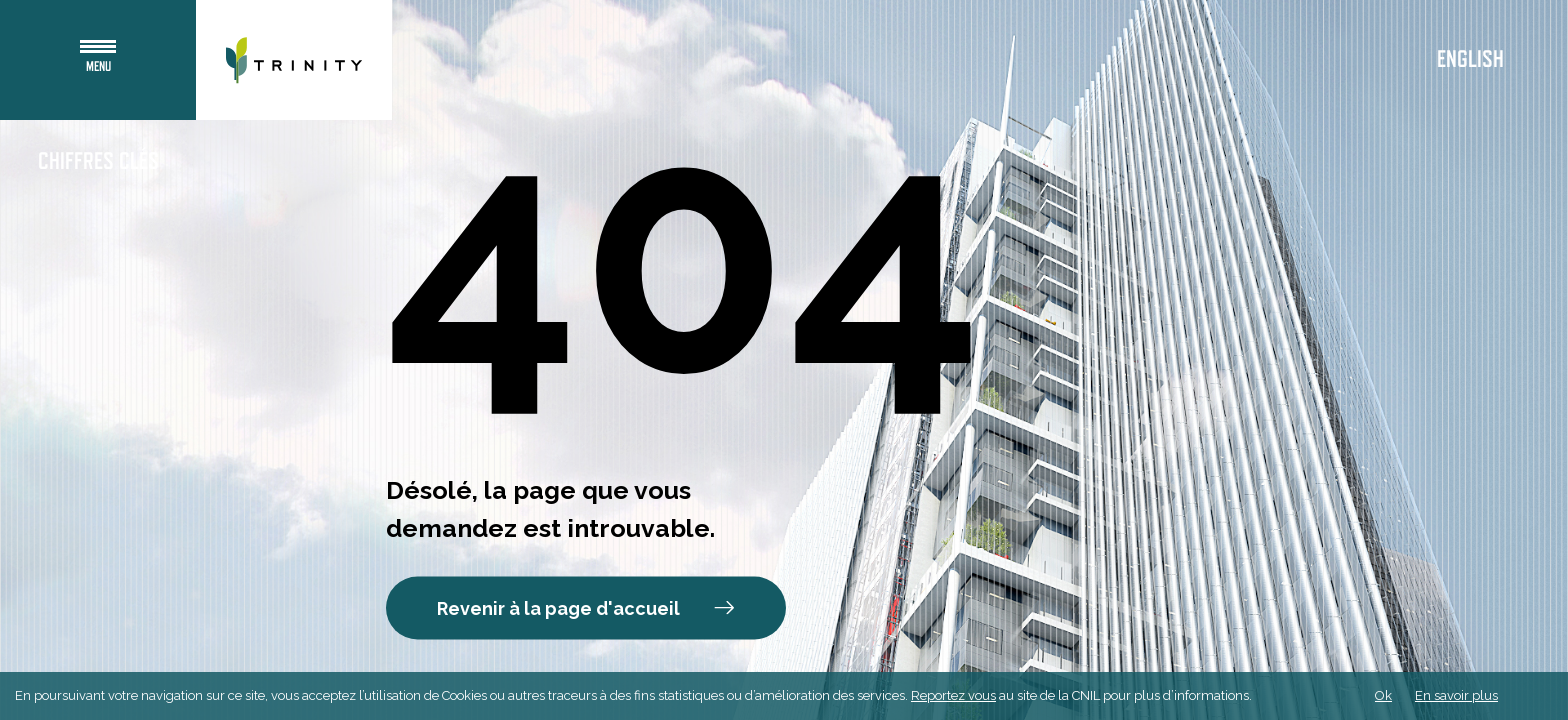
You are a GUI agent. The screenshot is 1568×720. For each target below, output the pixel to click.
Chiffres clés (98, 162)
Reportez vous (953, 695)
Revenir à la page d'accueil (585, 608)
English (1470, 60)
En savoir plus (1456, 695)
